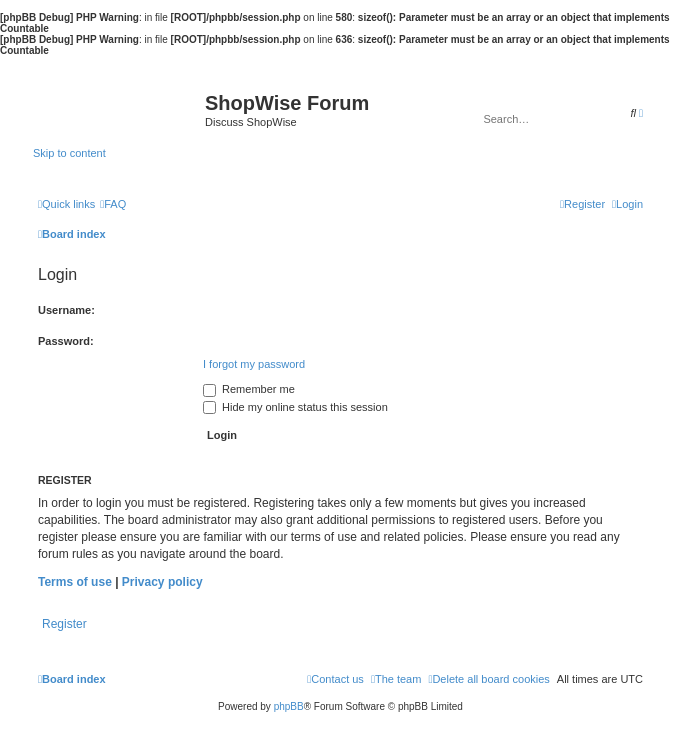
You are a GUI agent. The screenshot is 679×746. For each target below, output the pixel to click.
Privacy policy (162, 582)
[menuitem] (113, 204)
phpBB (289, 706)
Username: (66, 310)
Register (64, 624)
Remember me (249, 389)
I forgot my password (254, 364)
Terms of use (75, 582)
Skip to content (69, 153)
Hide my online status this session (295, 407)
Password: (66, 341)
